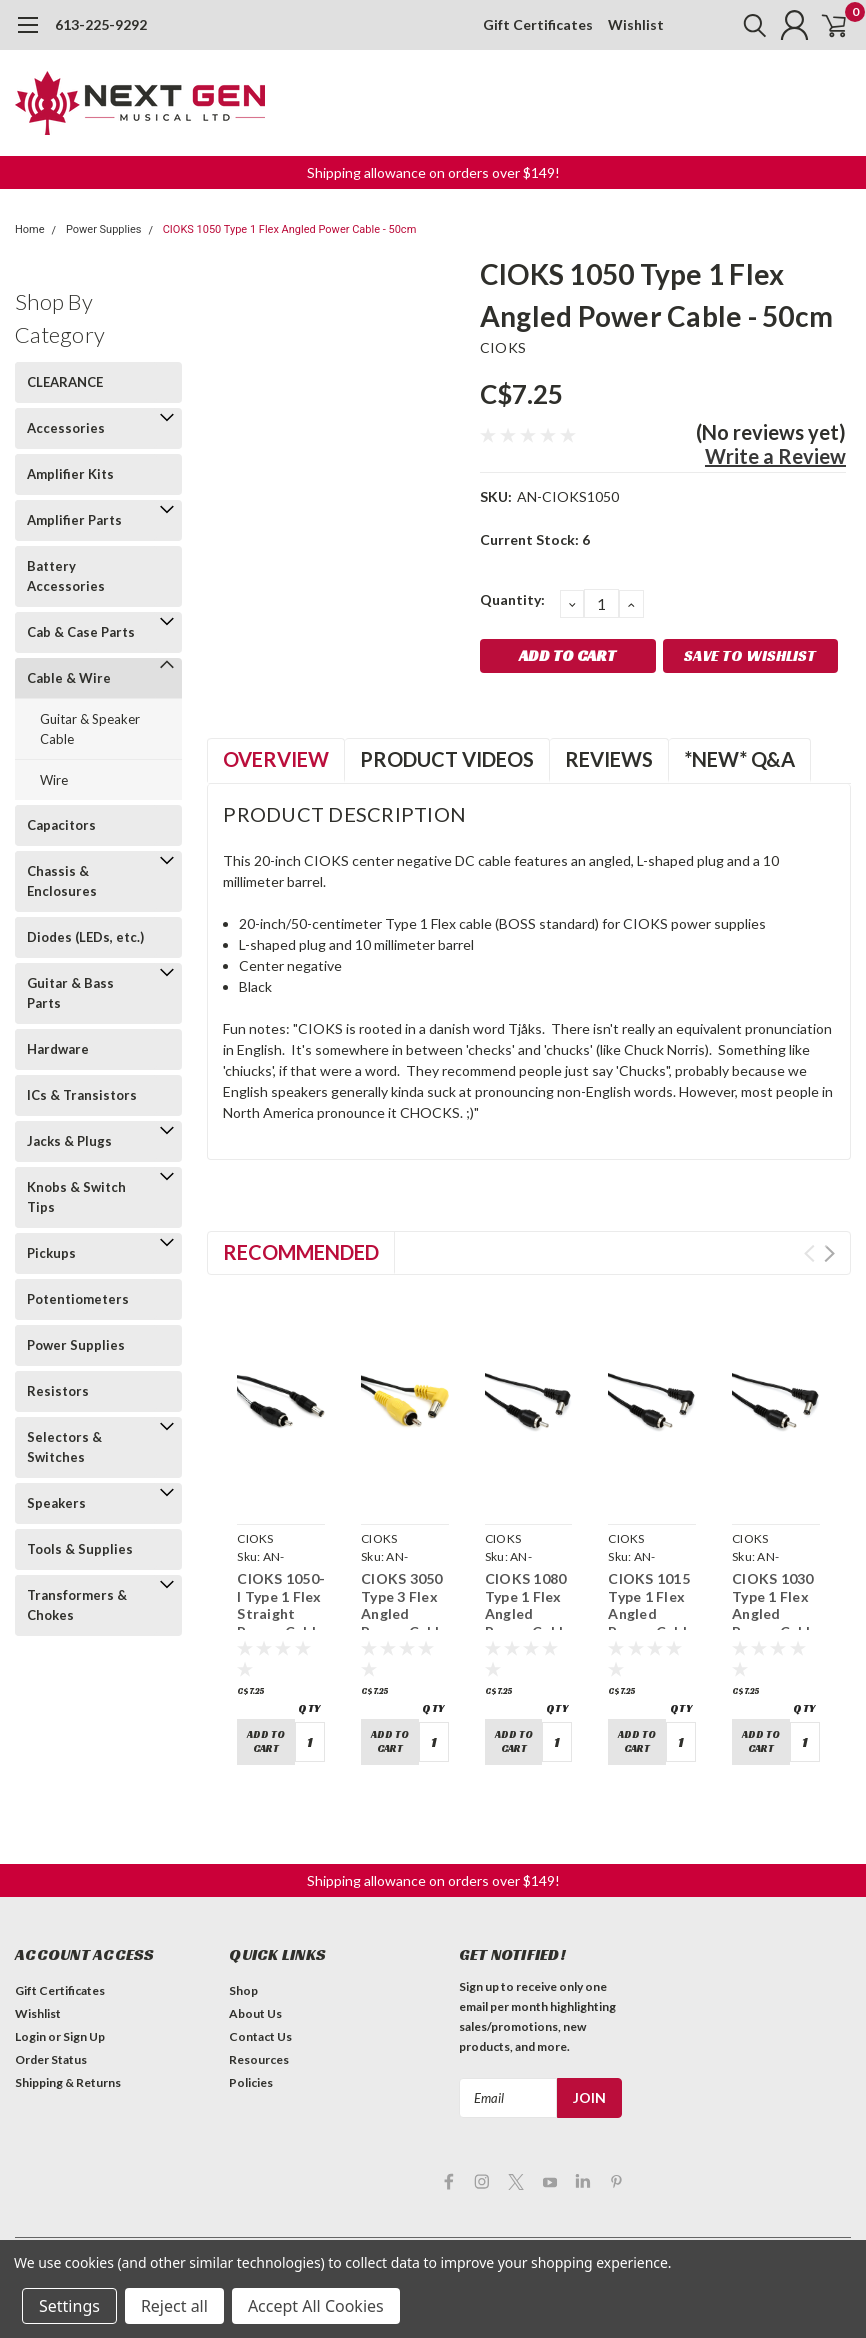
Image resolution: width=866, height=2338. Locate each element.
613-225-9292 (101, 24)
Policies (251, 2076)
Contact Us (260, 2030)
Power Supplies (104, 229)
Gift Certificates (538, 24)
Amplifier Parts (74, 520)
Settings (69, 2306)
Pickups (51, 1253)
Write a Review (775, 456)
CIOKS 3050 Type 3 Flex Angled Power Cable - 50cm (404, 1613)
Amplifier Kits (70, 474)
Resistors (58, 1391)
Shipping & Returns (68, 2076)
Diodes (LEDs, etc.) (85, 937)
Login (30, 2030)
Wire (54, 780)
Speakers (56, 1503)
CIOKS (503, 347)
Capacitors (61, 825)
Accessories (66, 428)
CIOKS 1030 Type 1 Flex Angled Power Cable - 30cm (775, 1613)
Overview (276, 759)
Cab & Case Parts (81, 632)
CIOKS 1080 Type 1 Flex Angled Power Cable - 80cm (528, 1613)
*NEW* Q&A (739, 759)
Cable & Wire (69, 678)
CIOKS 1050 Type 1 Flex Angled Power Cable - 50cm (290, 229)
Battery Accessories (66, 576)
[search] (733, 25)
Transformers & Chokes (77, 1605)
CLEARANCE (65, 382)
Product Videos (447, 759)
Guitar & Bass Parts (70, 993)
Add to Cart (266, 1739)
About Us (255, 2007)
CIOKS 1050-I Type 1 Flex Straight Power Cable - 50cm (281, 1613)
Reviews (609, 759)
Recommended (301, 1252)
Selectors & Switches (64, 1447)
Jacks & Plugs (69, 1141)
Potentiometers (78, 1299)
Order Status (51, 2053)
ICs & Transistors (82, 1095)
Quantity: (512, 599)
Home (30, 229)
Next (829, 1253)
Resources (259, 2053)
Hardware (58, 1049)
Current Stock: (535, 539)
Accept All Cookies (316, 2306)
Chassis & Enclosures (62, 881)
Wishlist (636, 24)
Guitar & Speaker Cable (90, 729)
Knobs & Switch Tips (76, 1197)
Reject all (174, 2306)
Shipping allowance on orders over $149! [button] (433, 172)
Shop (243, 1984)
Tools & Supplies (80, 1549)
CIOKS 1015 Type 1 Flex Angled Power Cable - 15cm (651, 1613)
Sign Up (84, 2030)
